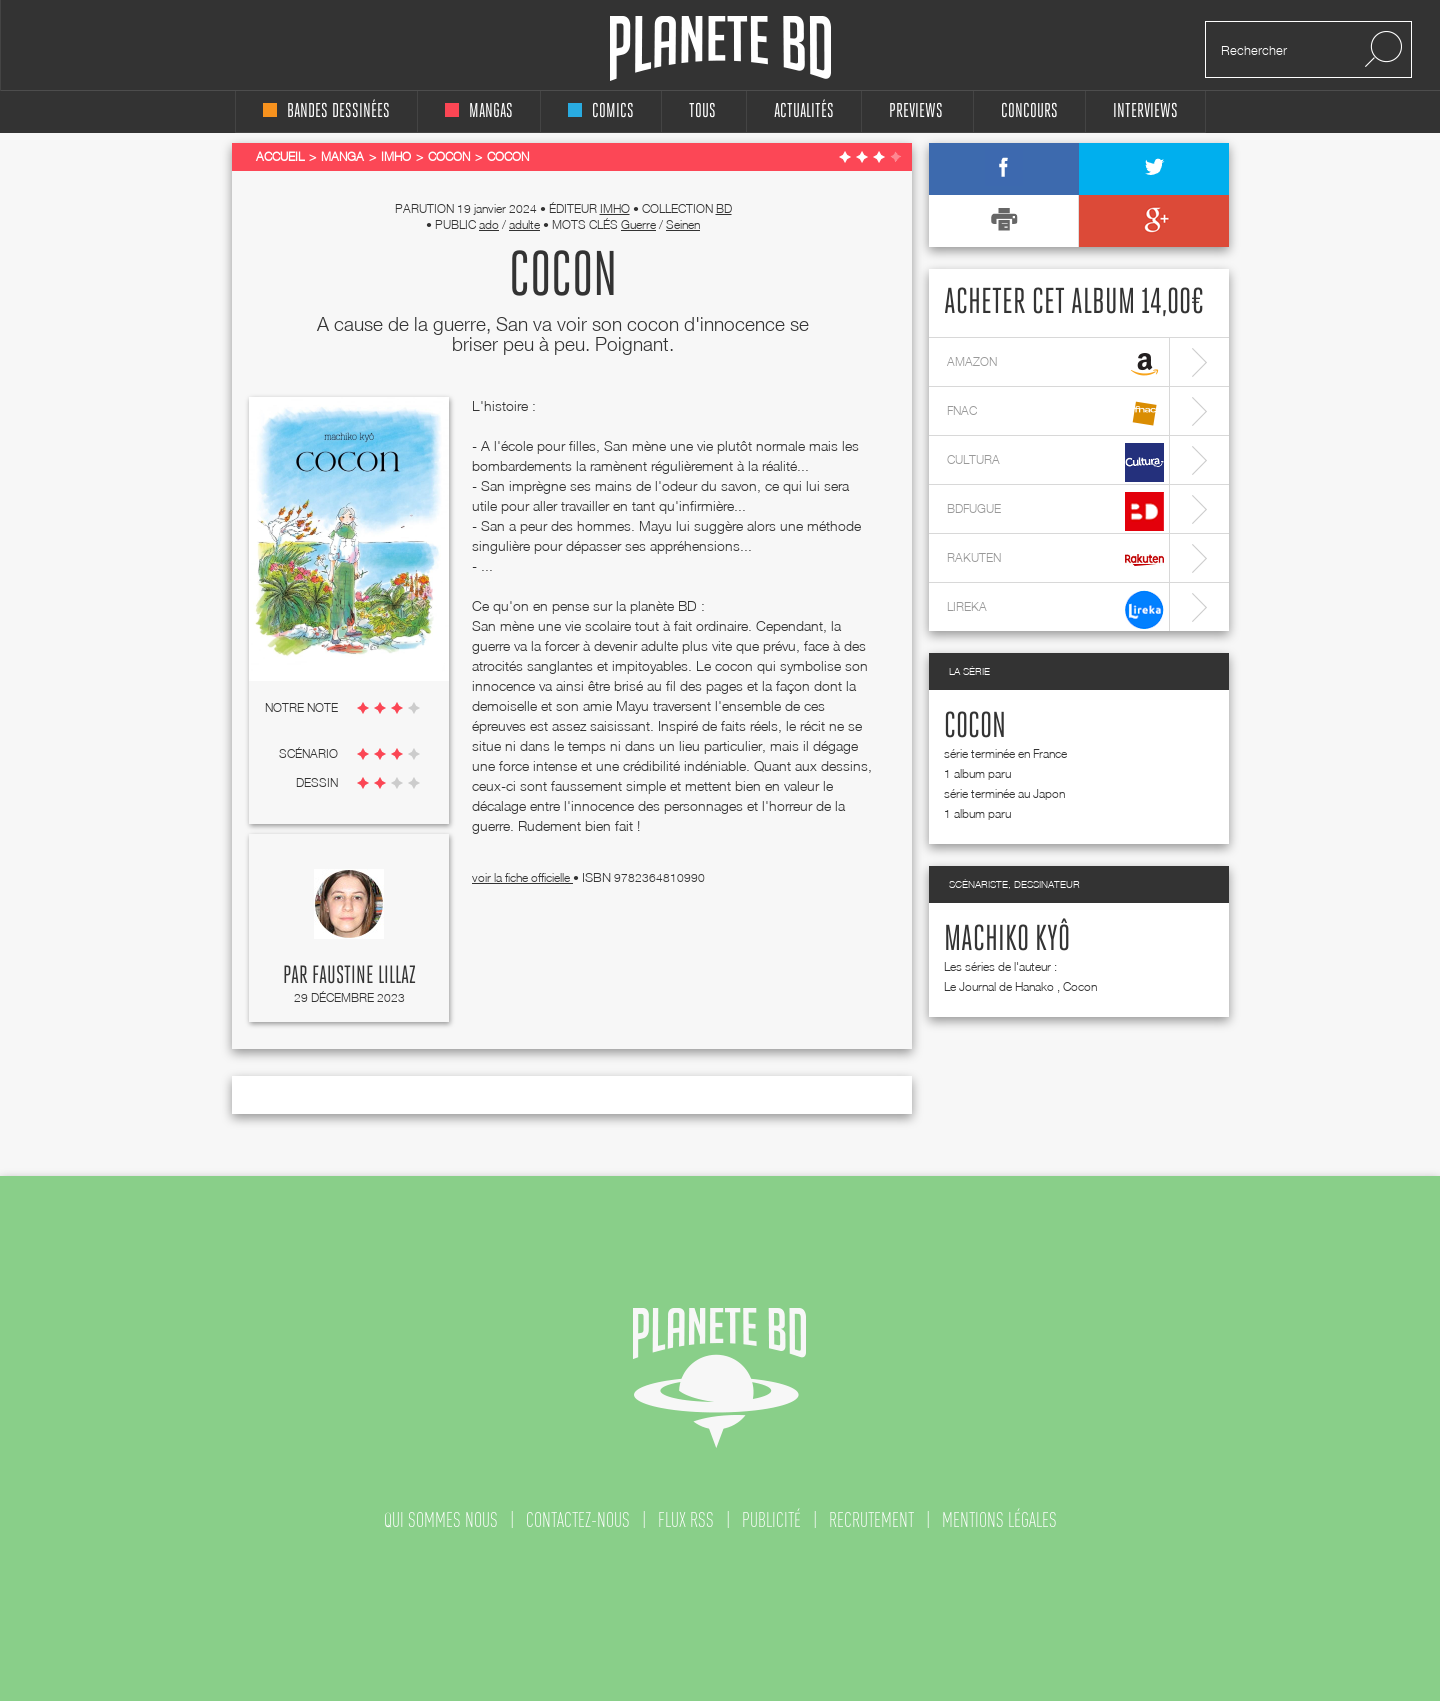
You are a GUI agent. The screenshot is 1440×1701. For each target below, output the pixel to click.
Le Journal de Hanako (999, 986)
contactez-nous (578, 1520)
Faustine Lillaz (364, 976)
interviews (1145, 111)
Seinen (683, 224)
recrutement (871, 1520)
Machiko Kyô (1007, 940)
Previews (916, 111)
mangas (479, 111)
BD (724, 208)
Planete (720, 48)
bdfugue (1055, 511)
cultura (1055, 462)
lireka (1055, 609)
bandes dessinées (326, 111)
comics (601, 111)
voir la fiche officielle (522, 877)
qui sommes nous (441, 1520)
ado (489, 224)
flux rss (686, 1520)
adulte (524, 224)
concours (1029, 111)
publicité (771, 1520)
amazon (1055, 364)
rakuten (1055, 560)
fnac (1055, 413)
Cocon (975, 727)
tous (702, 111)
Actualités (804, 111)
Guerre (638, 224)
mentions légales (999, 1520)
